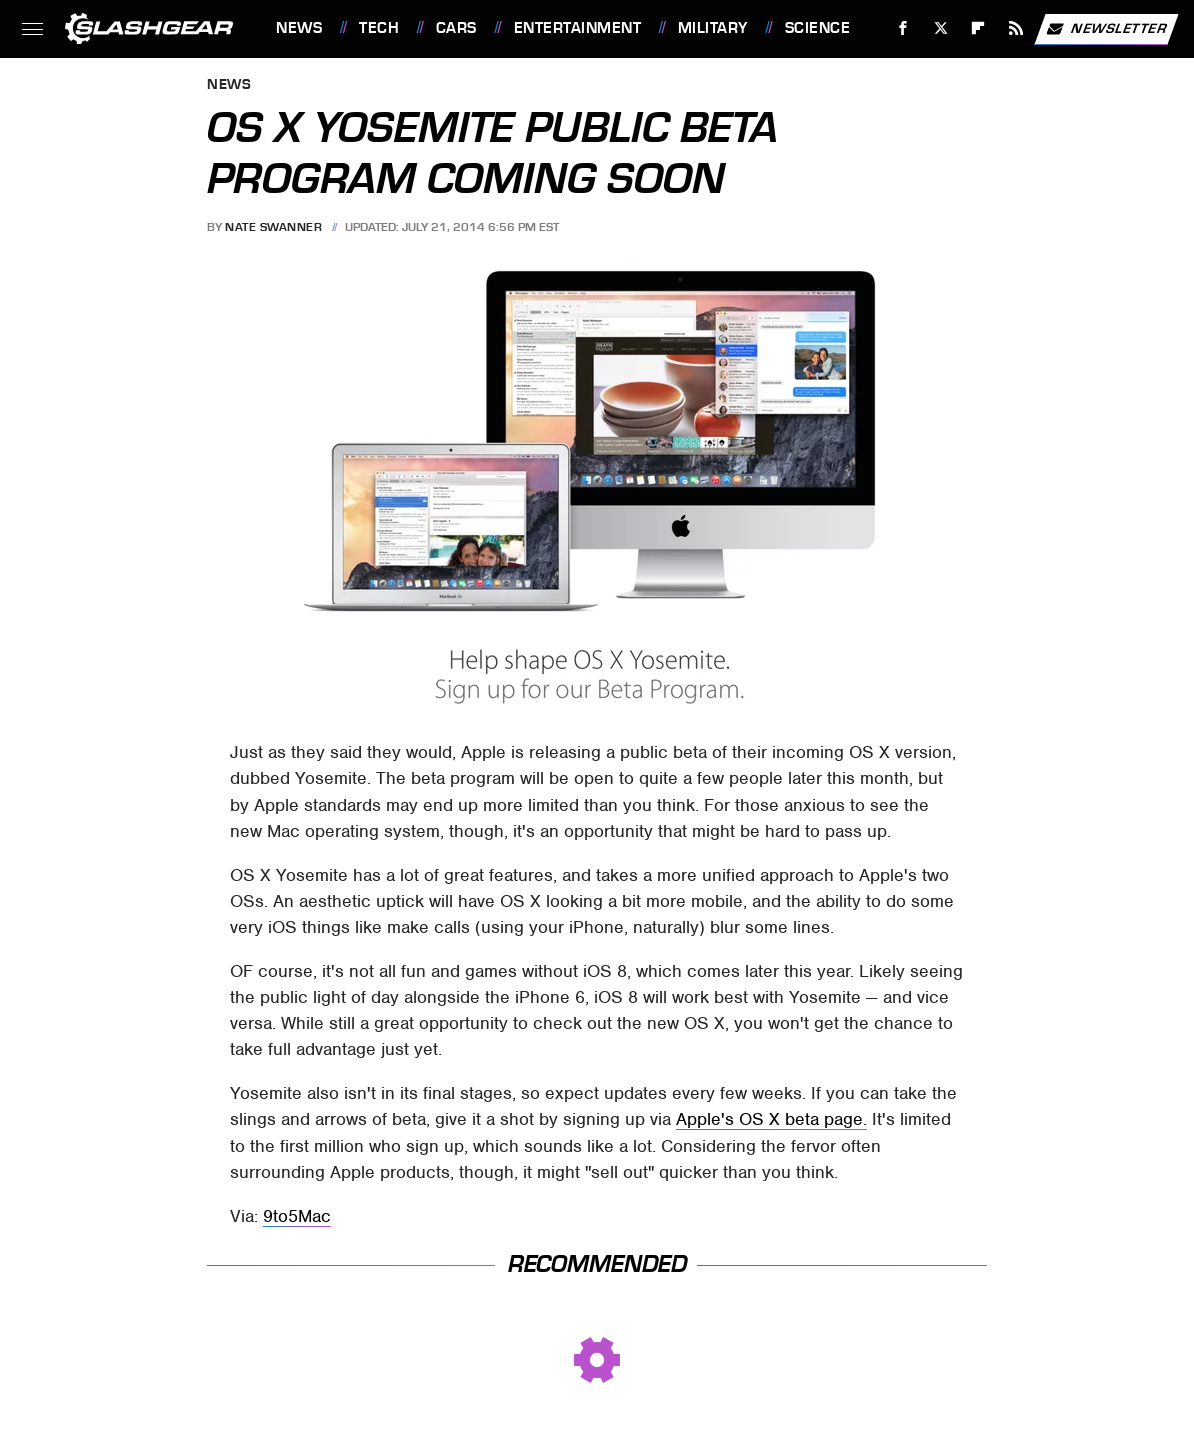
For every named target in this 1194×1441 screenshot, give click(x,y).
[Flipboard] (978, 28)
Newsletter (1106, 29)
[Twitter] (940, 28)
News (299, 28)
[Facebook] (903, 28)
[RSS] (1016, 28)
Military (713, 28)
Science (818, 28)
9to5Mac (297, 1216)
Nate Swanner (273, 227)
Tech (379, 28)
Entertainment (578, 28)
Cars (456, 28)
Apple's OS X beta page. (771, 1119)
